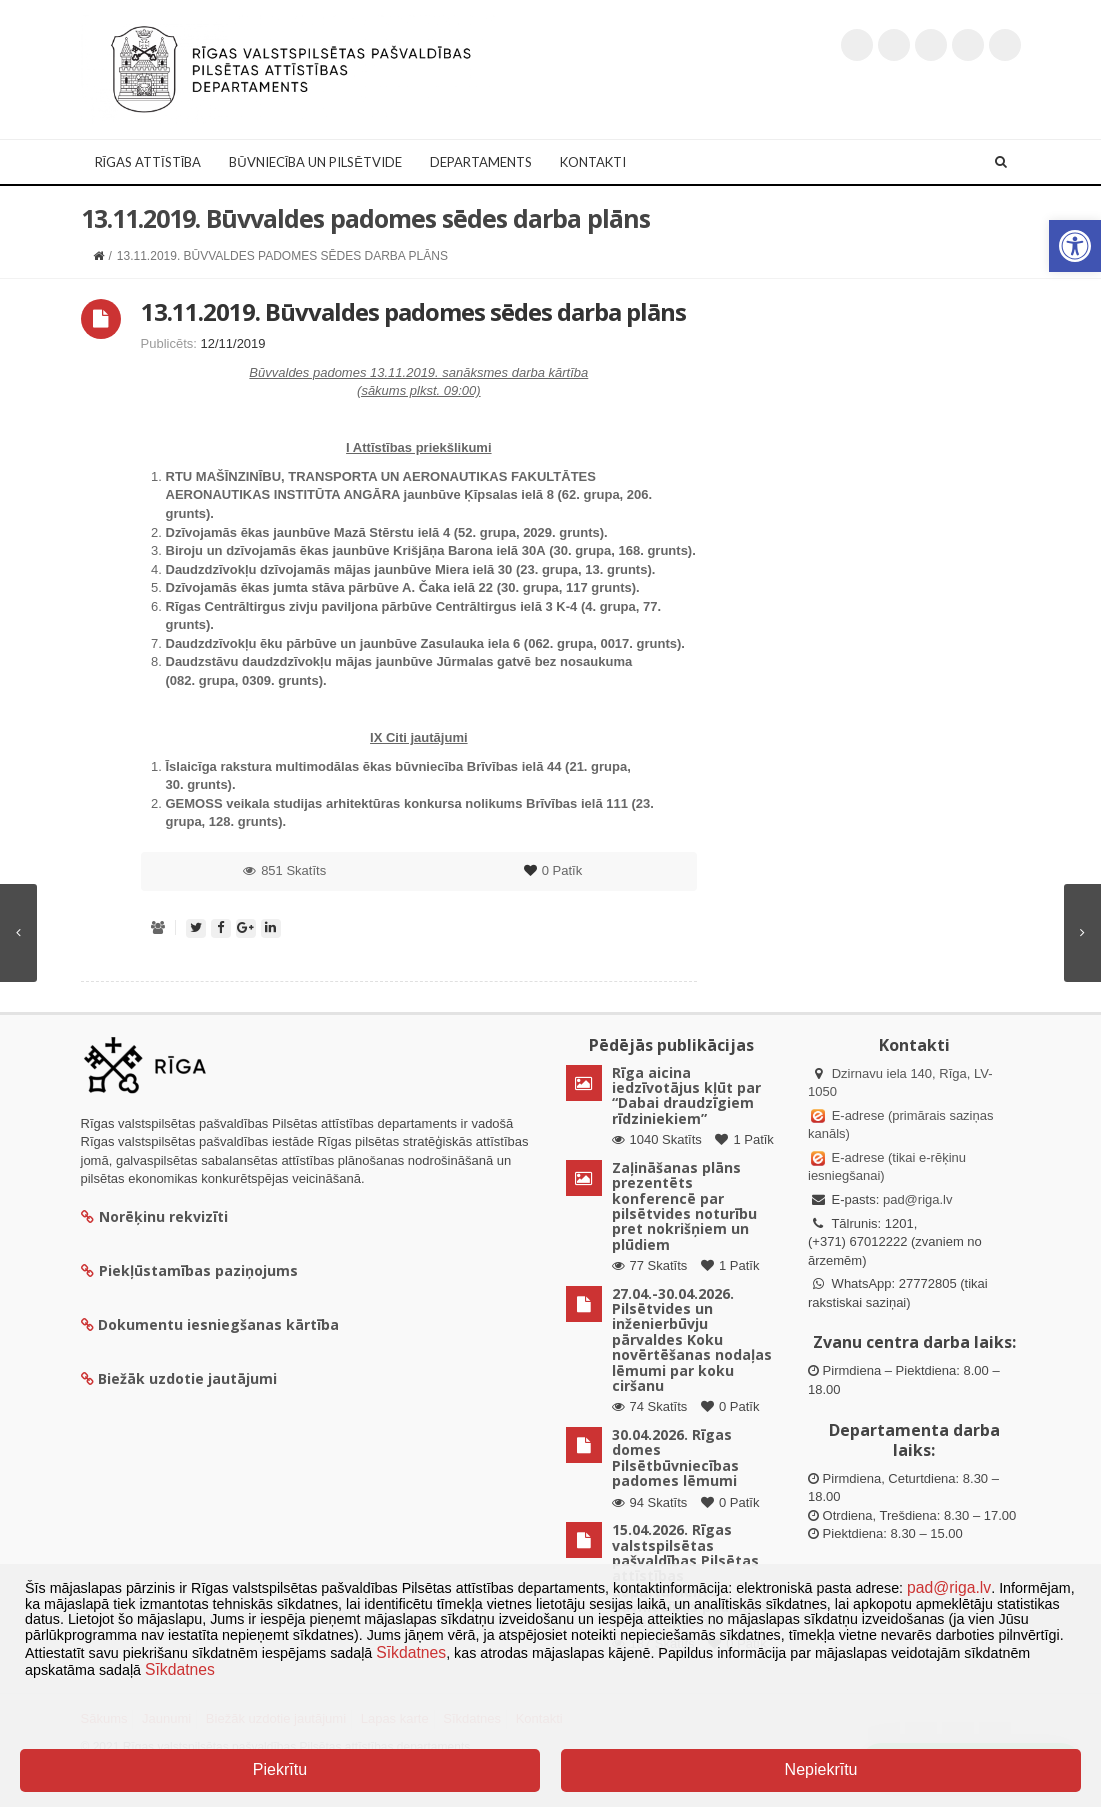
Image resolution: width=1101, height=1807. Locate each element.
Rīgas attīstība (148, 162)
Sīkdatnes (411, 1652)
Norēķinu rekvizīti (154, 1216)
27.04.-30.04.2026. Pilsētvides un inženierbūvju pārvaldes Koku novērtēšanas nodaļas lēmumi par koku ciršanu (692, 1339)
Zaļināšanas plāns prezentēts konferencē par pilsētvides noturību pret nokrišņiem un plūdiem (684, 1206)
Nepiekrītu (821, 1769)
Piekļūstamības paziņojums (189, 1270)
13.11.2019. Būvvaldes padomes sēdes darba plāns (413, 311)
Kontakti (593, 162)
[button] (1075, 246)
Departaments (481, 162)
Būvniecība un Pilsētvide (315, 162)
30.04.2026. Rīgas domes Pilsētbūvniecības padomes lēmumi (675, 1457)
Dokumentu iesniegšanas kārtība (218, 1324)
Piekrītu (280, 1769)
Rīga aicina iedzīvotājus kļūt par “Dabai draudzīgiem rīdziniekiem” (686, 1095)
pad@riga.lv (918, 1199)
